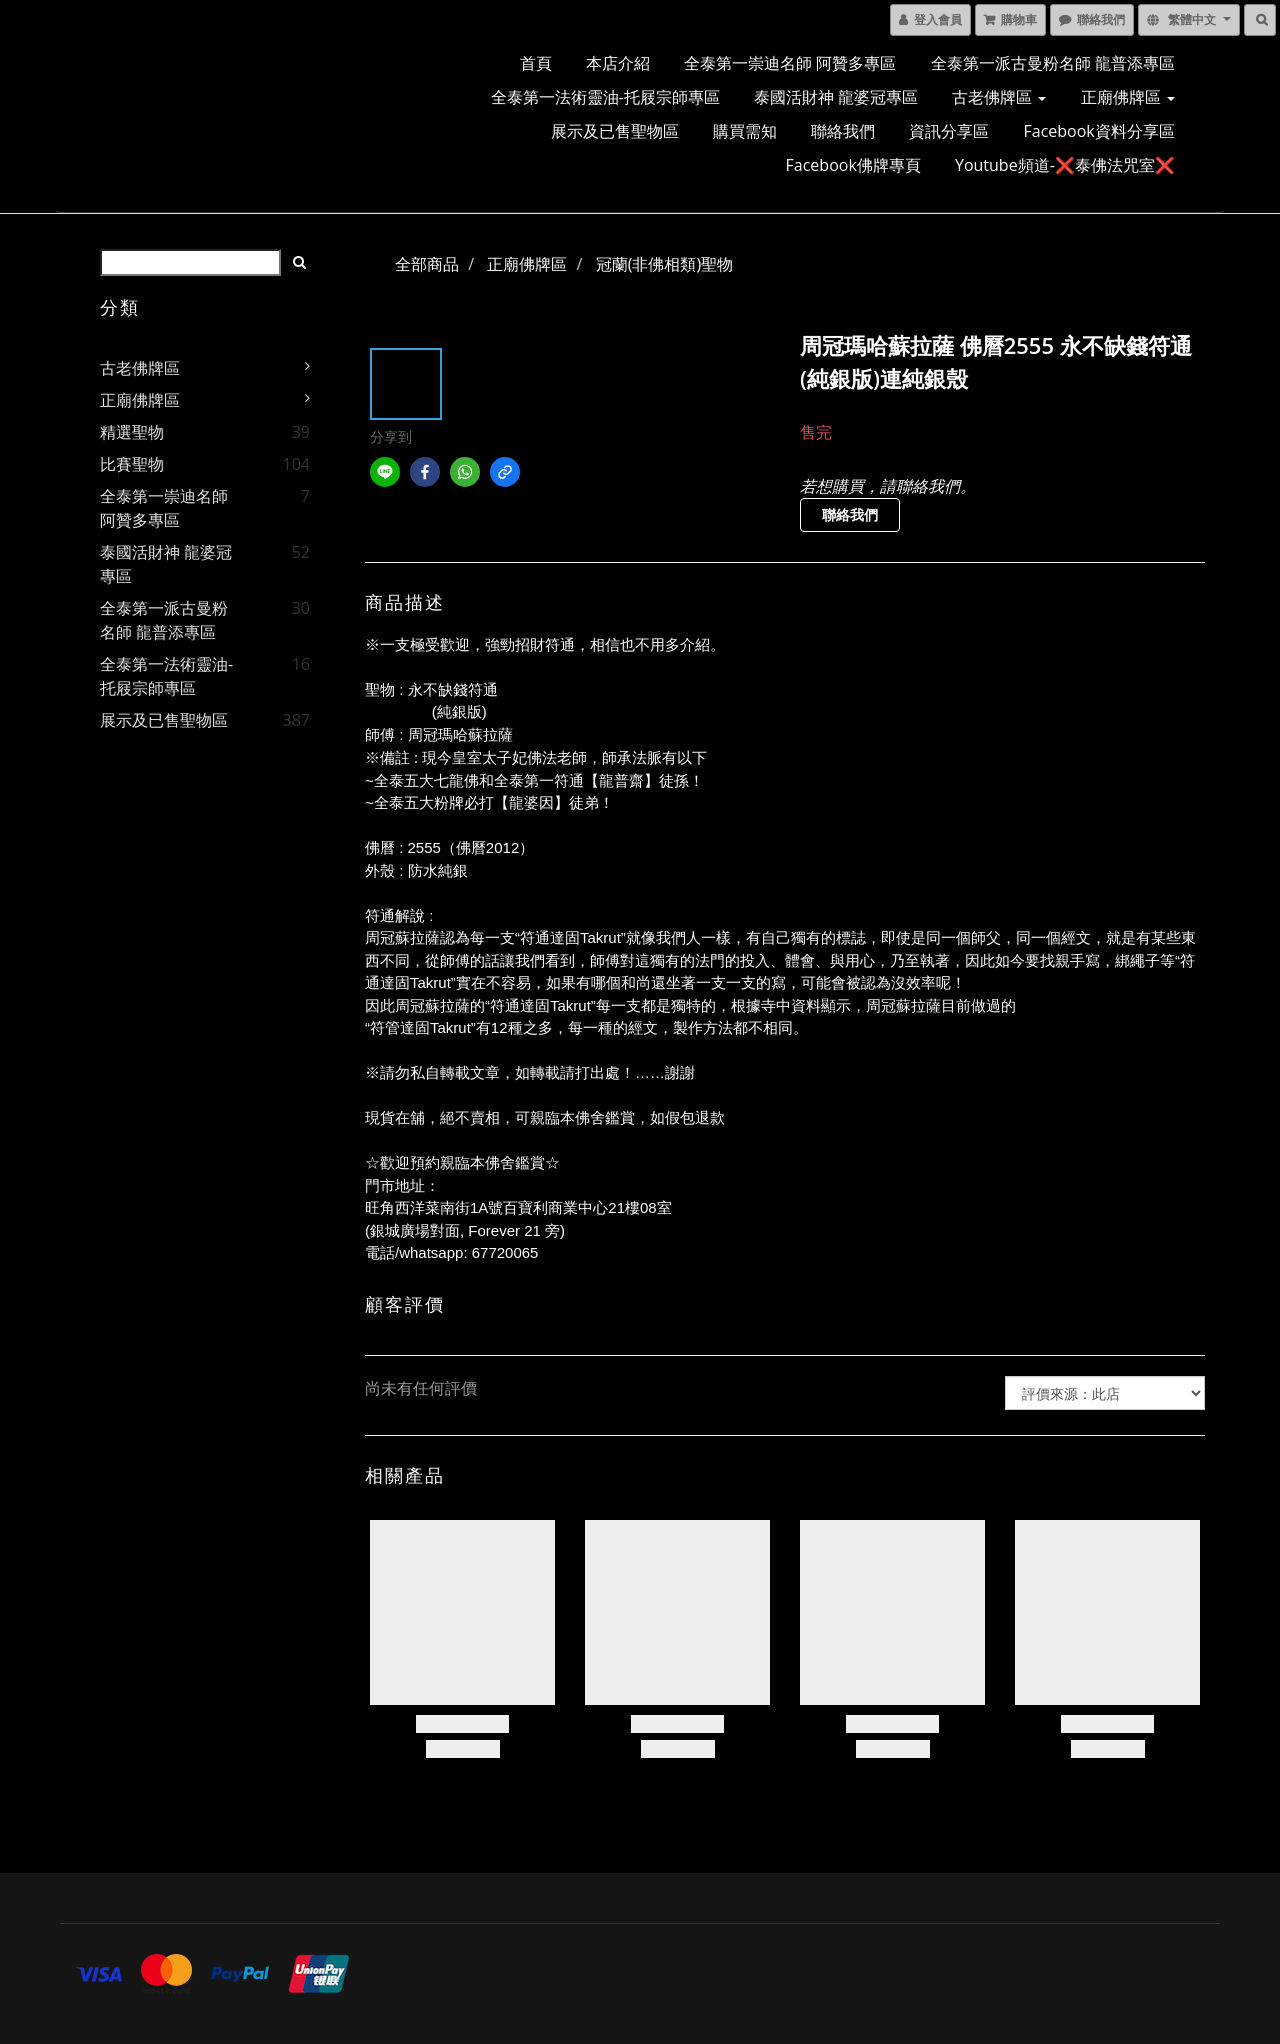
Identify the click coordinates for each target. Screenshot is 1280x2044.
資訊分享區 (949, 131)
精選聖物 (132, 432)
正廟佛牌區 (1128, 97)
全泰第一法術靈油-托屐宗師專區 (605, 97)
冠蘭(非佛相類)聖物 (664, 264)
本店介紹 (618, 63)
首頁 (536, 63)
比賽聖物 (132, 464)
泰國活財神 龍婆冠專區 (836, 97)
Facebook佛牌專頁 (853, 165)
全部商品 (427, 264)
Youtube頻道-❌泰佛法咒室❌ (1065, 165)
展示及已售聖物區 (615, 131)
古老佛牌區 (999, 97)
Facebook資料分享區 (1099, 131)
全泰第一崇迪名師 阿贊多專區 (790, 63)
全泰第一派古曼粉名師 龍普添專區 (1053, 63)
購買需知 (745, 131)
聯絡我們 (843, 131)
